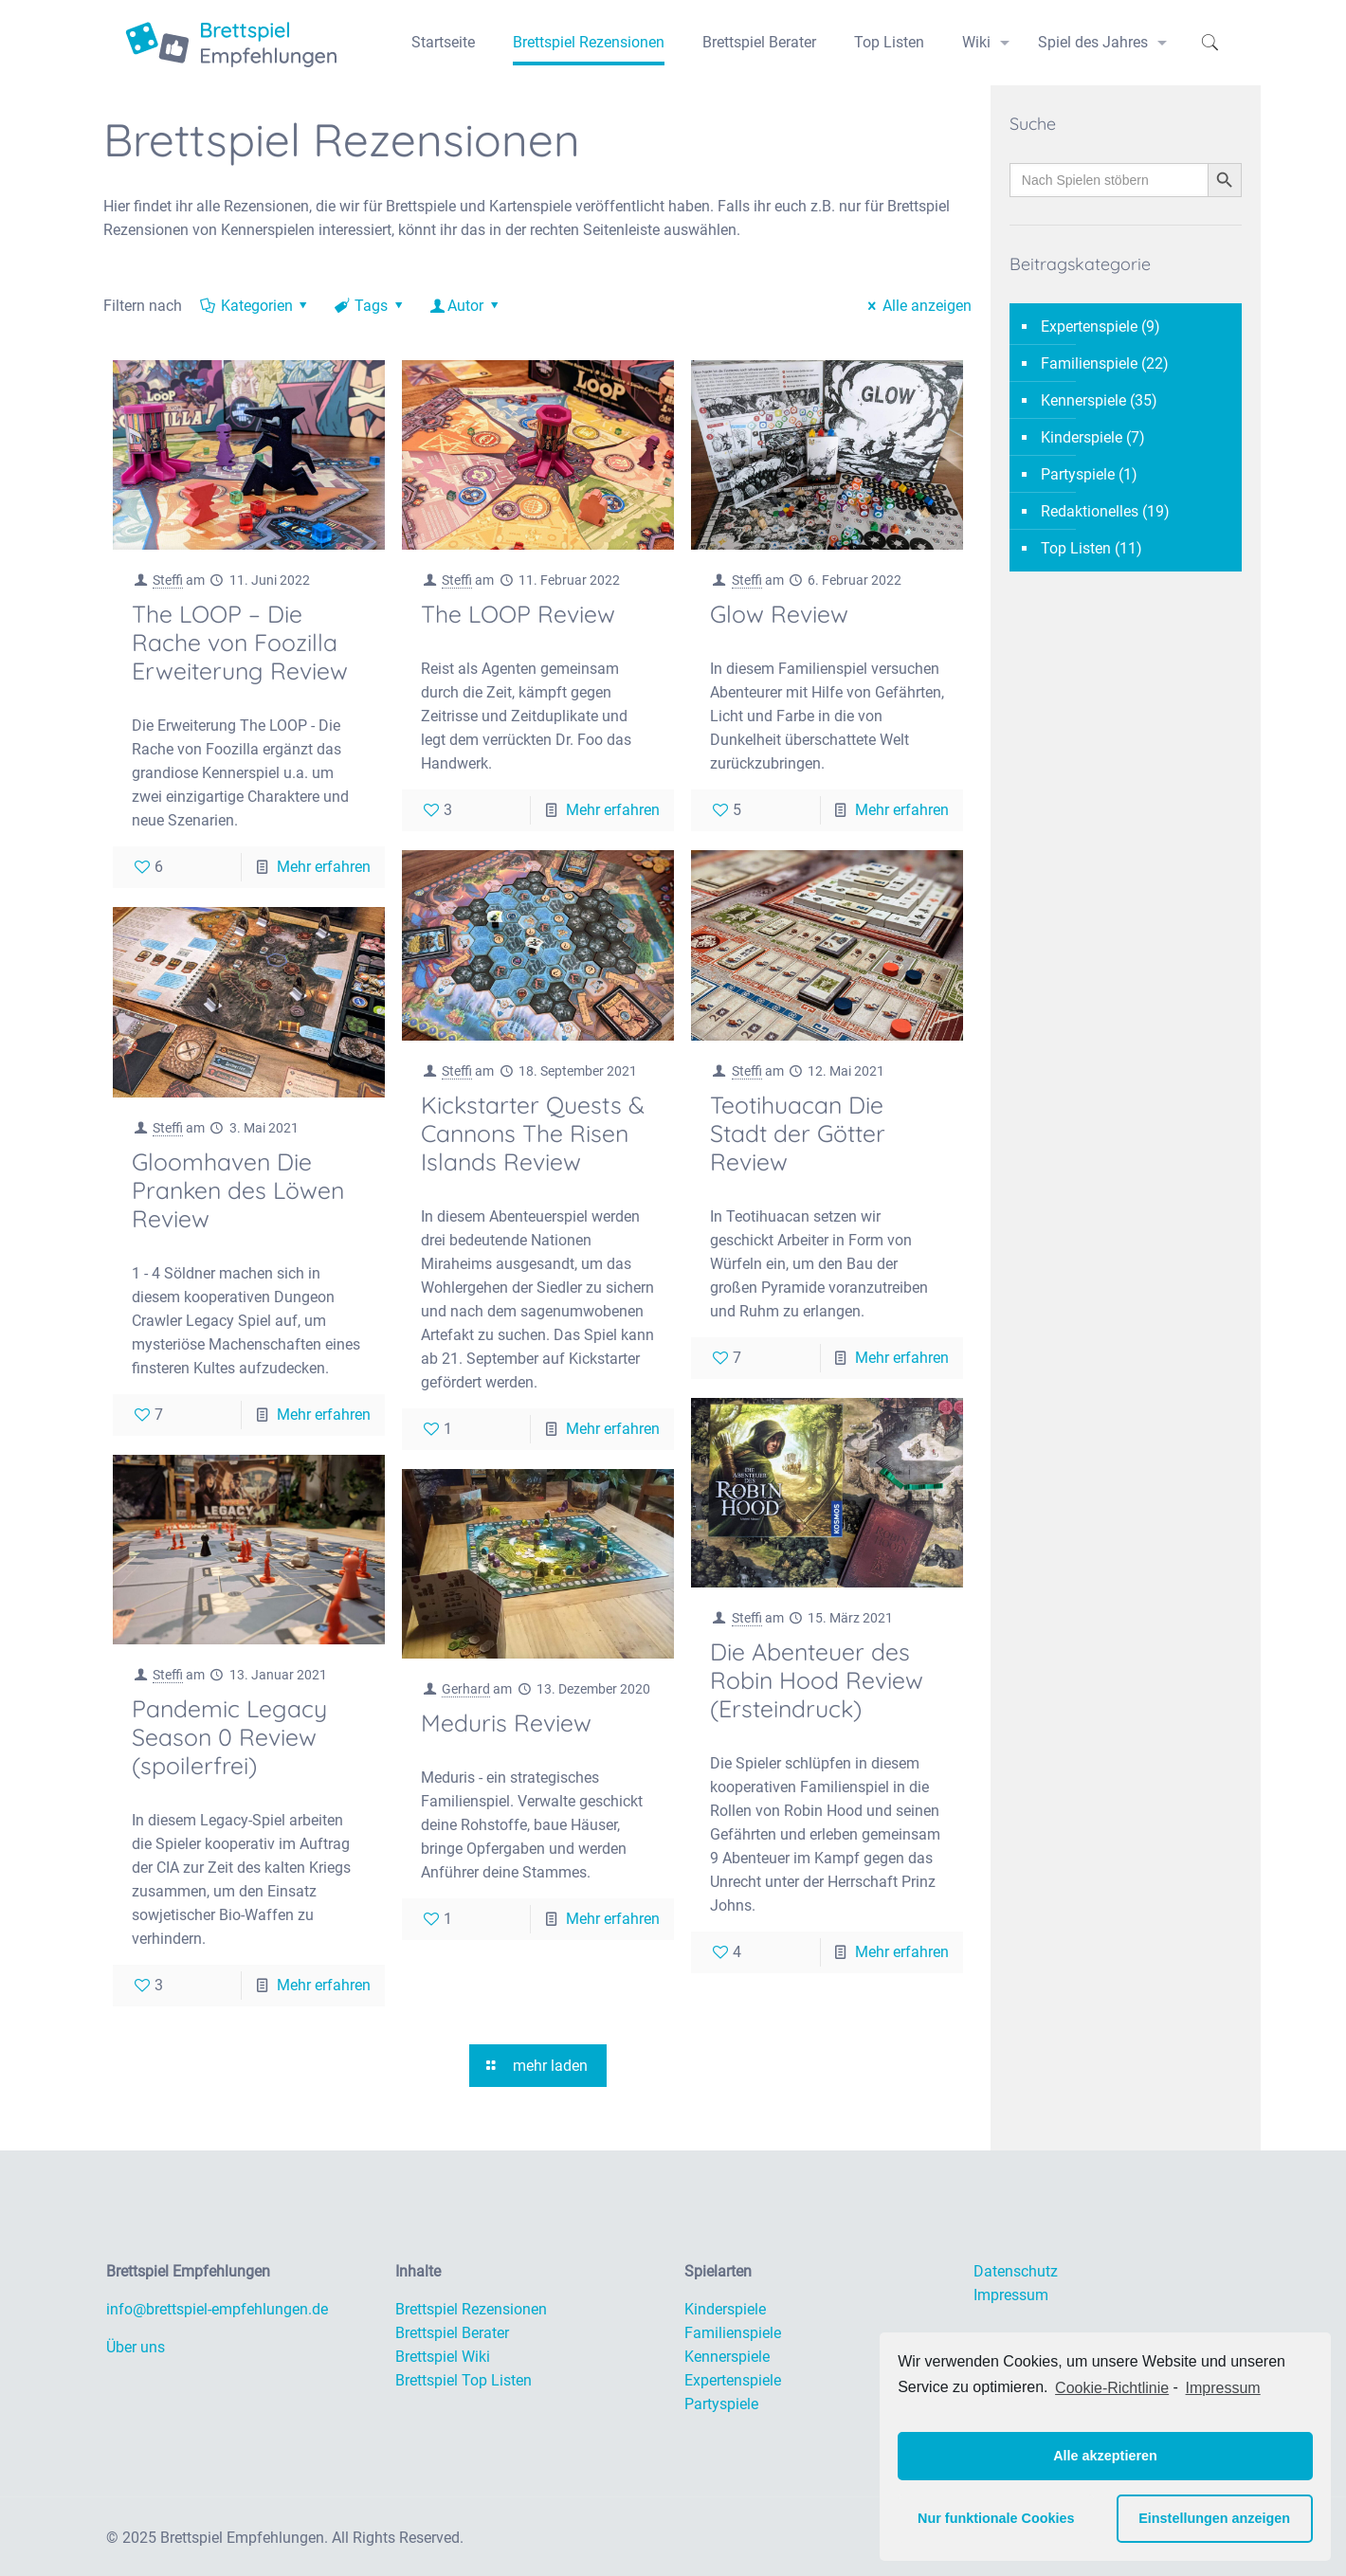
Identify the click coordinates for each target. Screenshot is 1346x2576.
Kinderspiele (1081, 437)
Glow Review (779, 613)
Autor (466, 306)
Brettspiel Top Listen (463, 2380)
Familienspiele (1089, 363)
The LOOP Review (518, 613)
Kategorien (255, 306)
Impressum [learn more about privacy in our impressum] (1223, 2388)
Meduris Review (506, 1722)
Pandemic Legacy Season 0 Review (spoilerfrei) (229, 1737)
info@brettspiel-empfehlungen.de (217, 2309)
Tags (370, 306)
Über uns (135, 2347)
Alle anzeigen (917, 306)
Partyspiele (1078, 474)
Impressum (1010, 2295)
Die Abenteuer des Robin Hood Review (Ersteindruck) (816, 1680)
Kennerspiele (1083, 400)
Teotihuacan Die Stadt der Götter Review (797, 1133)
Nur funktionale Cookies (996, 2518)
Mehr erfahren (324, 867)
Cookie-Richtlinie (1112, 2388)
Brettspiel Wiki (442, 2357)
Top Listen (1076, 548)
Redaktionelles (1089, 511)
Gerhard (466, 1688)
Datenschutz (1015, 2271)
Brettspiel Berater (452, 2333)
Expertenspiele (1089, 326)
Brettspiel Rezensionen (471, 2309)
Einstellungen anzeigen (1214, 2518)
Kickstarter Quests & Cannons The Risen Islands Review (533, 1133)
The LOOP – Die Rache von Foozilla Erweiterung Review (240, 642)
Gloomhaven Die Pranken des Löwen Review (238, 1190)
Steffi (168, 580)
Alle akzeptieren (1105, 2455)
